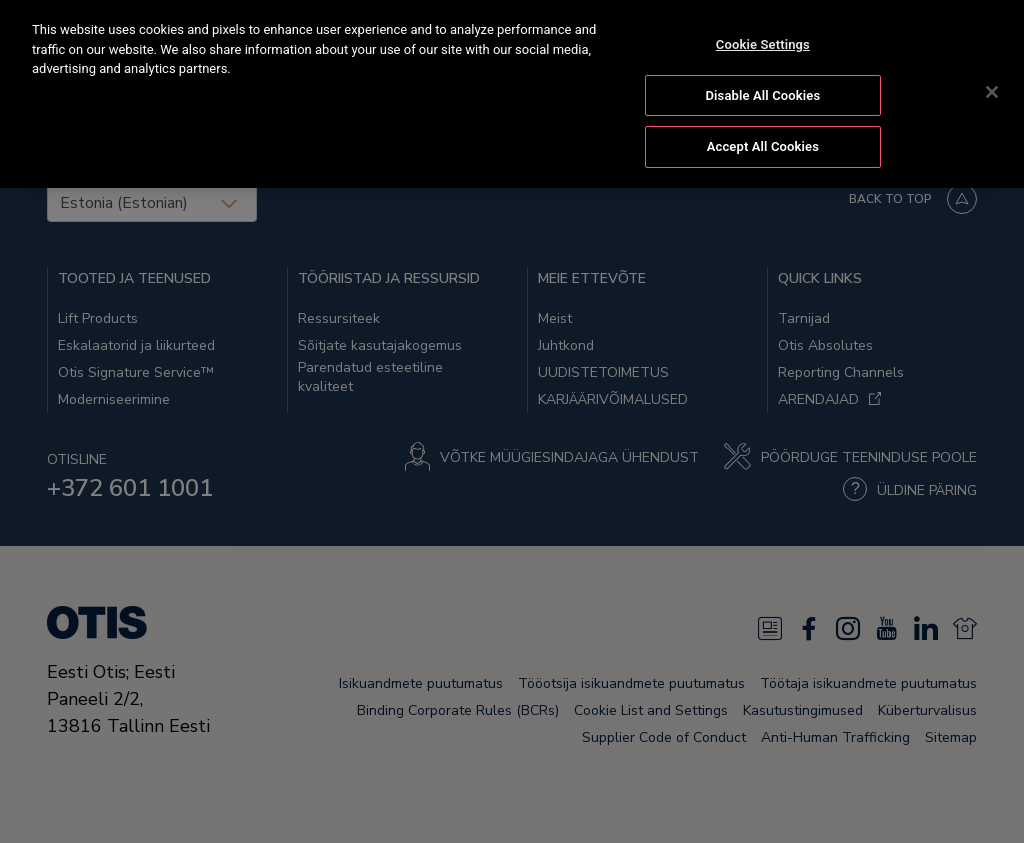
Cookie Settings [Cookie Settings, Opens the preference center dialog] (763, 42)
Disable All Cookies (763, 93)
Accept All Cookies (763, 145)
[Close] (992, 90)
